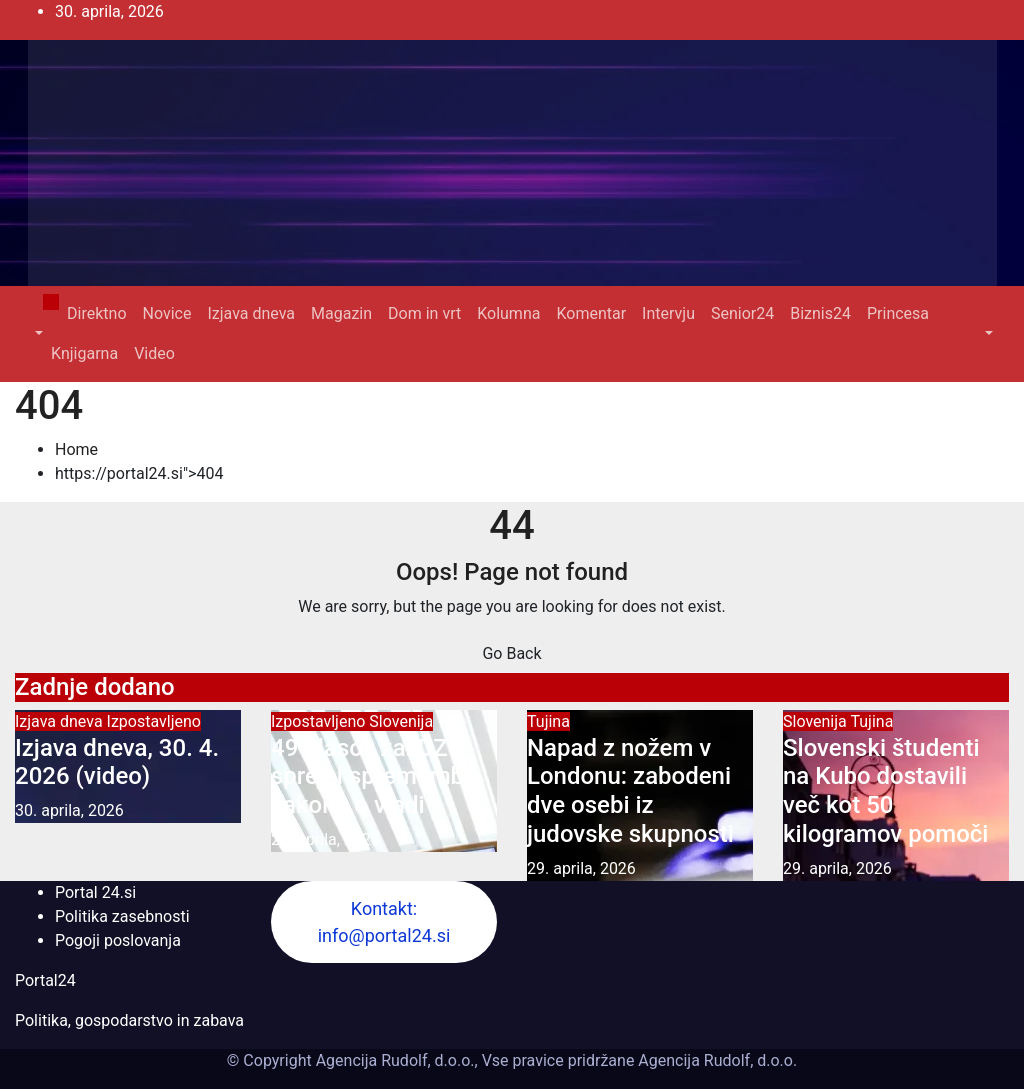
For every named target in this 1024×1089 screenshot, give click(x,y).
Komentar (591, 313)
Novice (167, 313)
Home (76, 449)
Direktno (96, 313)
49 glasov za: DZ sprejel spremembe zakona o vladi (374, 777)
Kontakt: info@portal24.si (384, 922)
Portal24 (45, 980)
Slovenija (401, 721)
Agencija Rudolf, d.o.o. (715, 1060)
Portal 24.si (95, 892)
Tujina (548, 721)
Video (154, 353)
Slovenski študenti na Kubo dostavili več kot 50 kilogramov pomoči (885, 791)
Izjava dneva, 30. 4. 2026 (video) (117, 762)
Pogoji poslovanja (118, 940)
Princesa (898, 313)
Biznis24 (820, 313)
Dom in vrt (424, 313)
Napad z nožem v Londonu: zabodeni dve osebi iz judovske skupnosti (630, 791)
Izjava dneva (251, 313)
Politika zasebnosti (122, 916)
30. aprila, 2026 (69, 810)
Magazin (341, 313)
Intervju (668, 313)
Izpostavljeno (154, 721)
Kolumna (508, 313)
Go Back (511, 653)
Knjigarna (84, 353)
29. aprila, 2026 (325, 839)
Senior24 (742, 313)
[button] (37, 333)
